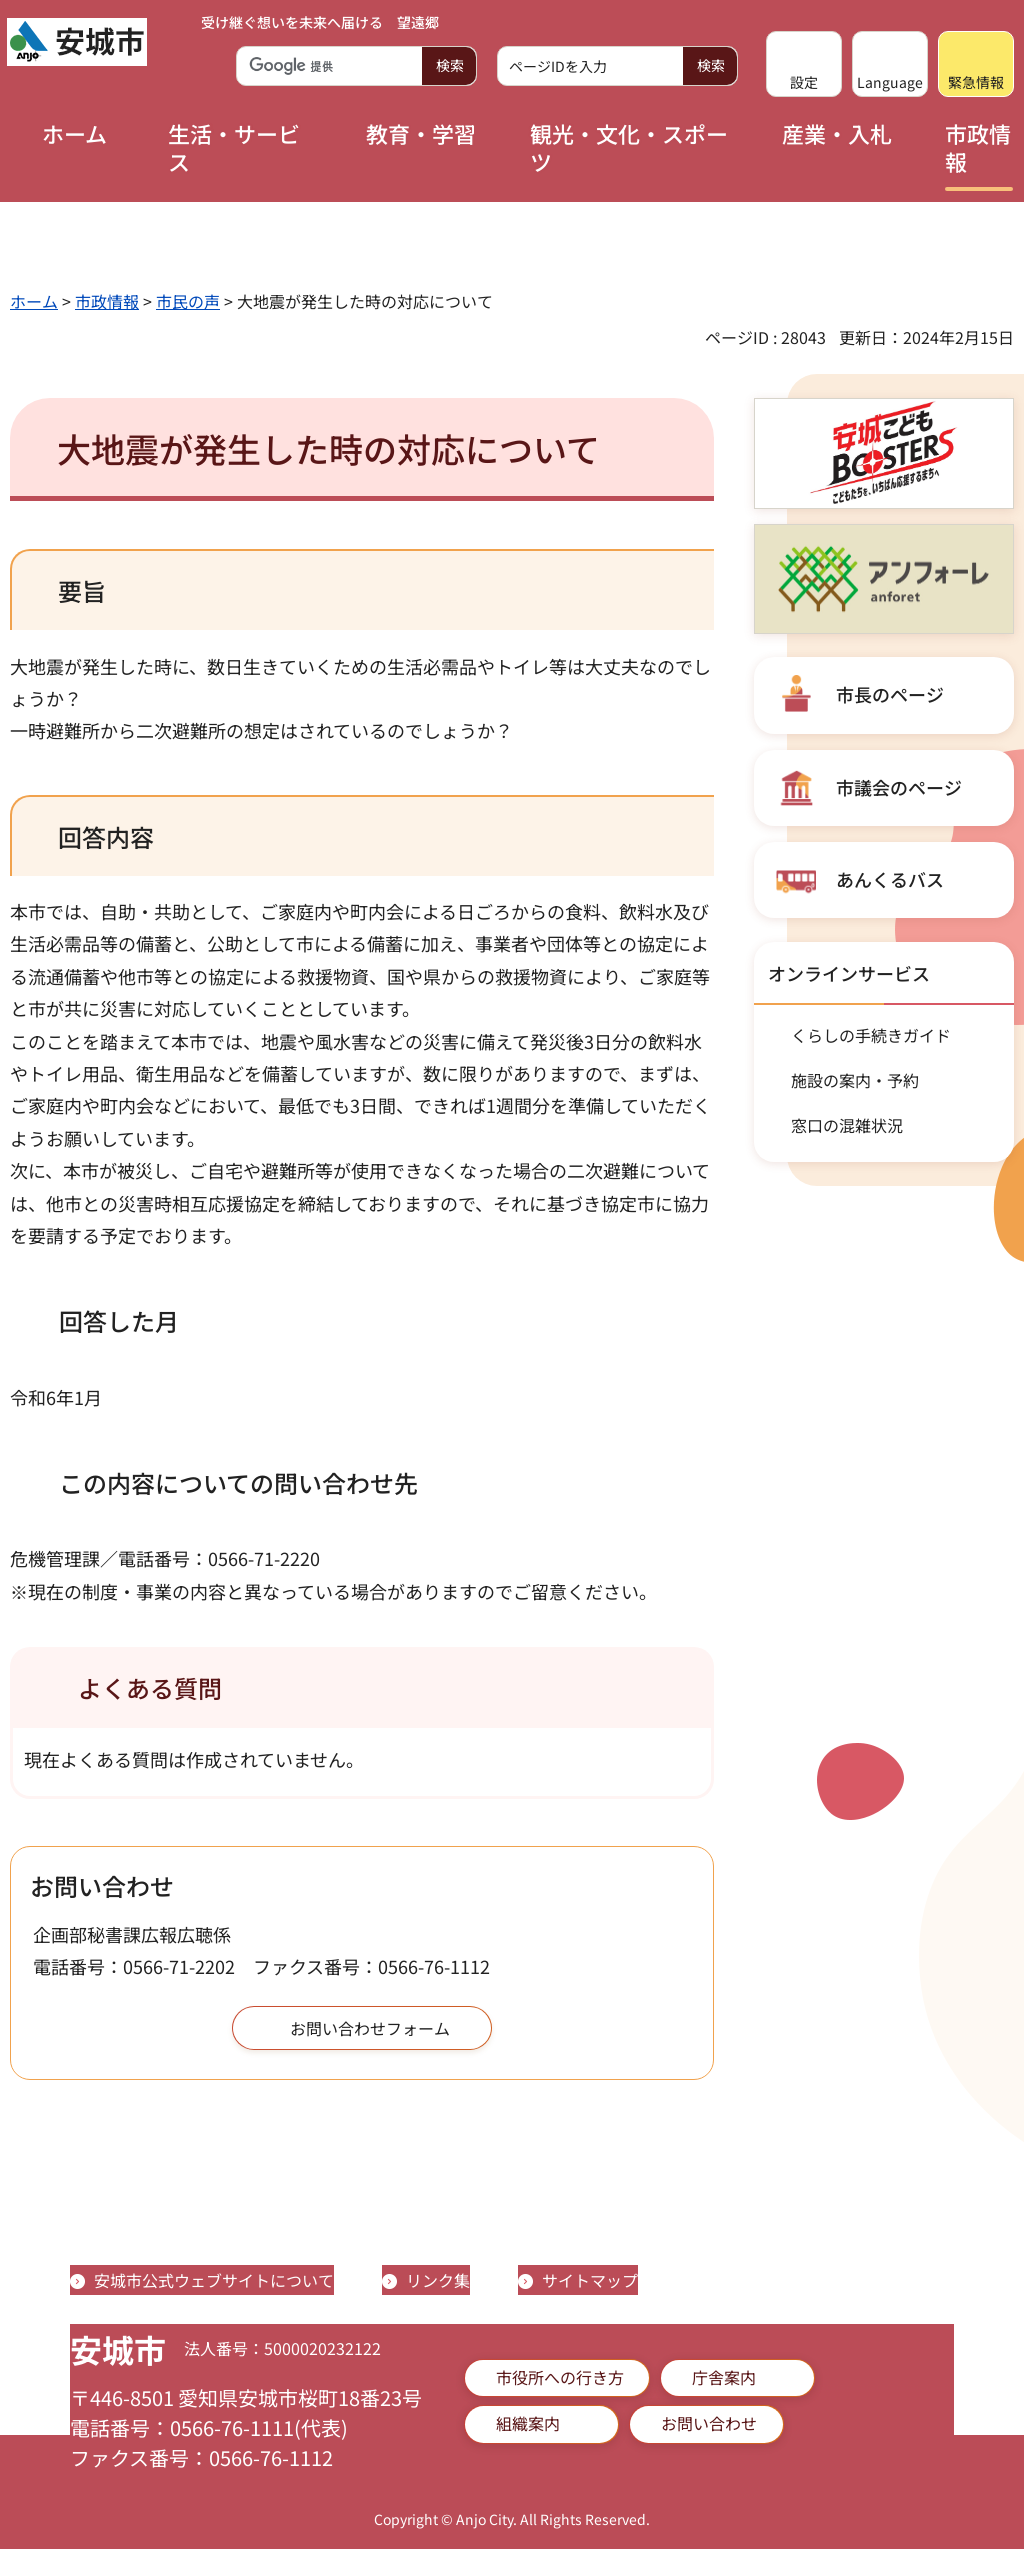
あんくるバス (890, 879)
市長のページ (890, 694)
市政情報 (107, 301)
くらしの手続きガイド (871, 1035)
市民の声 (188, 301)
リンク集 (438, 2280)
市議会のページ (899, 787)
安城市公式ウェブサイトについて (214, 2280)
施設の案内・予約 (855, 1080)
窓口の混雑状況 (847, 1125)
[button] (804, 64)
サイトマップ (590, 2280)
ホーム (34, 301)
